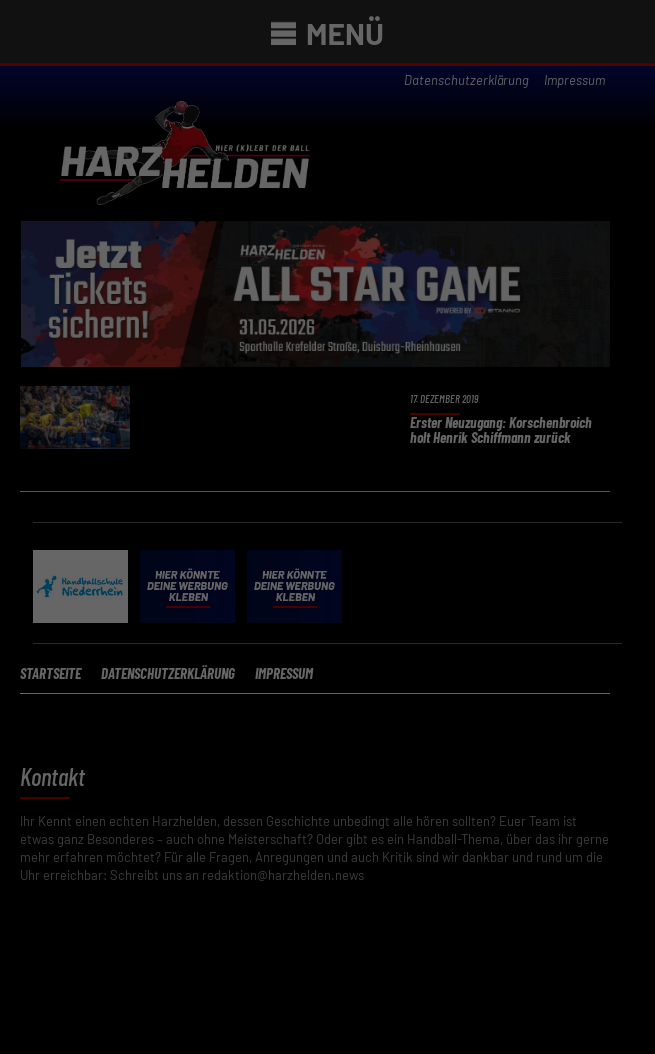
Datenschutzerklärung (430, 414)
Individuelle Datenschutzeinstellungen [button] (328, 727)
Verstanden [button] (328, 668)
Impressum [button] (422, 770)
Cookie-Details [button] (241, 770)
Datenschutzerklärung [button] (336, 770)
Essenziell (117, 597)
